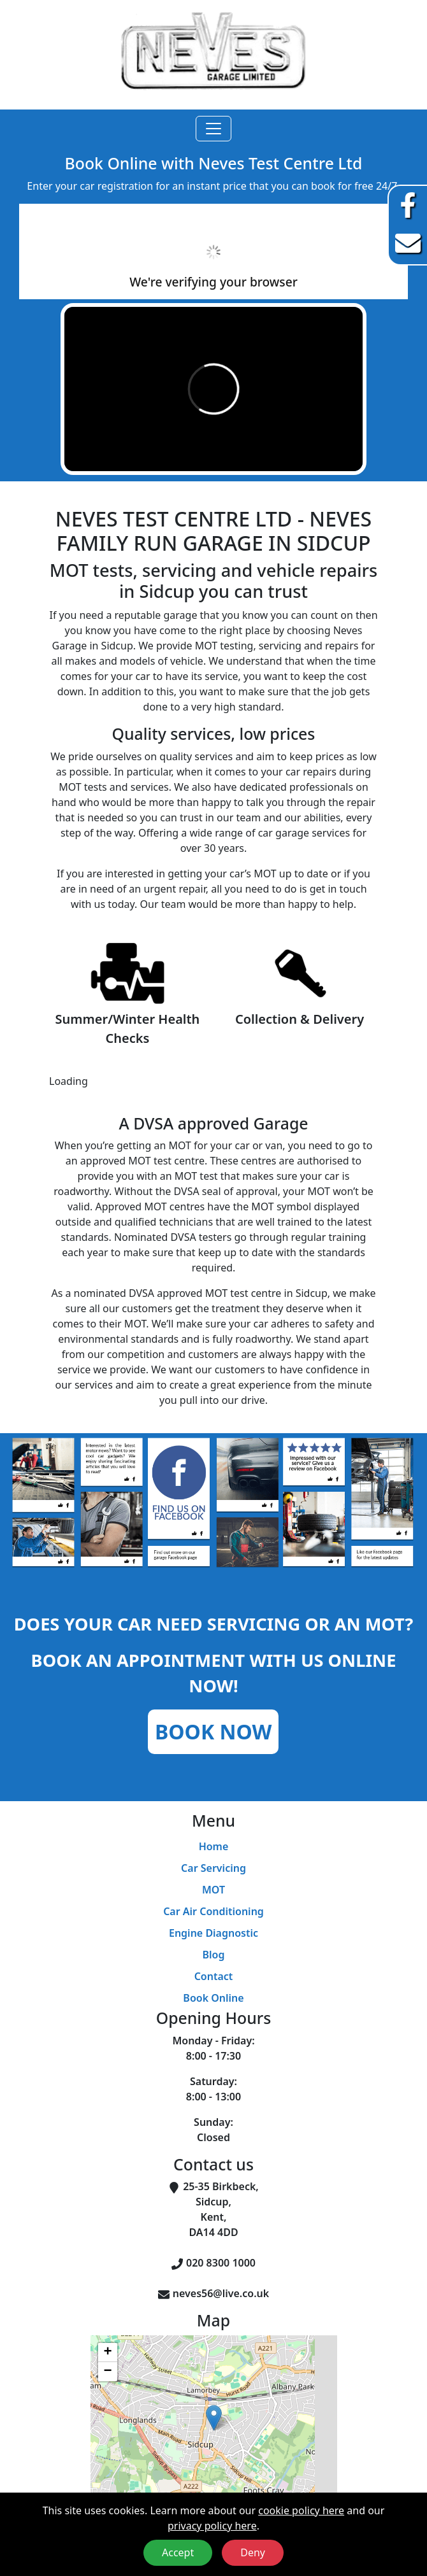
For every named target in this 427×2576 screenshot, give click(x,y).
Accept (178, 2552)
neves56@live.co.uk (221, 2293)
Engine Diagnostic (213, 1933)
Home (214, 1846)
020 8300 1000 (221, 2263)
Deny (252, 2552)
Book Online (213, 1998)
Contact (213, 1976)
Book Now (213, 1731)
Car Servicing (213, 1868)
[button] (214, 2418)
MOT (213, 1890)
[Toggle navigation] (213, 128)
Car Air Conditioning (213, 1911)
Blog (214, 1955)
